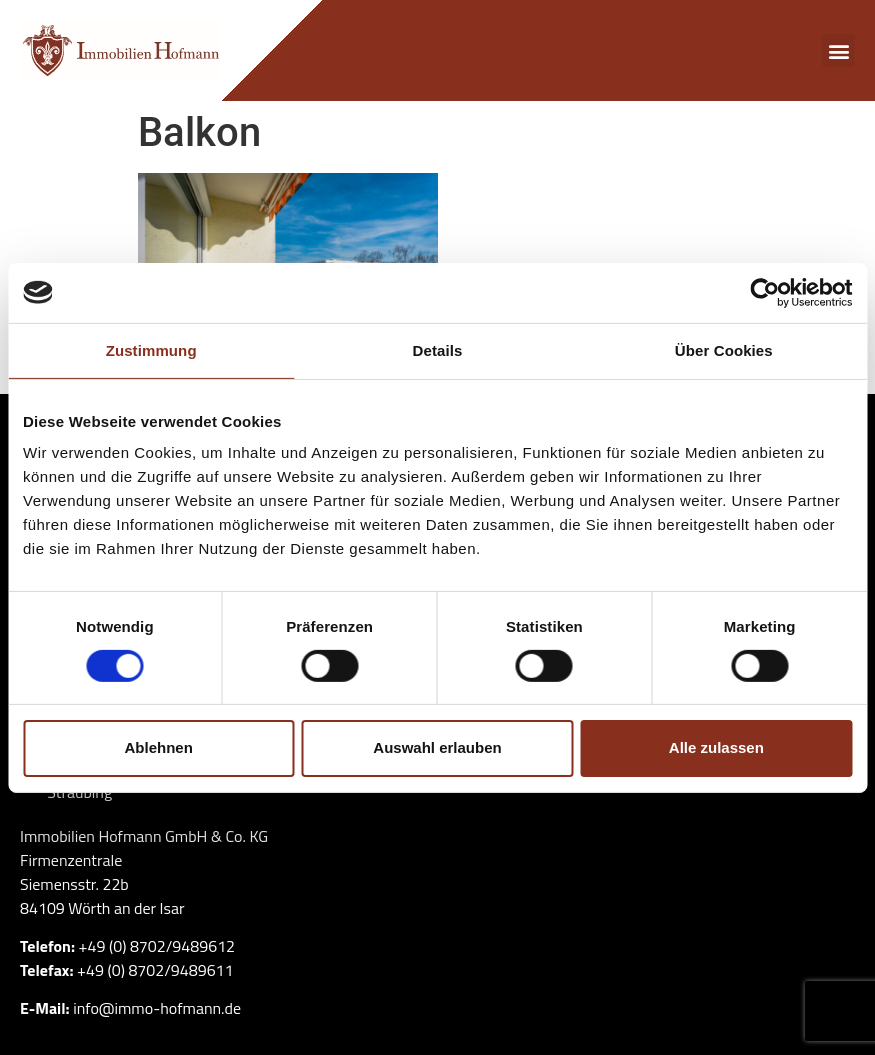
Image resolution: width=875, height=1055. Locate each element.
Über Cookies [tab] (724, 349)
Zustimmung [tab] (151, 349)
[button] (838, 50)
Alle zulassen (716, 747)
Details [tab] (438, 349)
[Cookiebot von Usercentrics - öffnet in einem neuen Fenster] (764, 292)
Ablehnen (159, 747)
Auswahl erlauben (437, 747)
